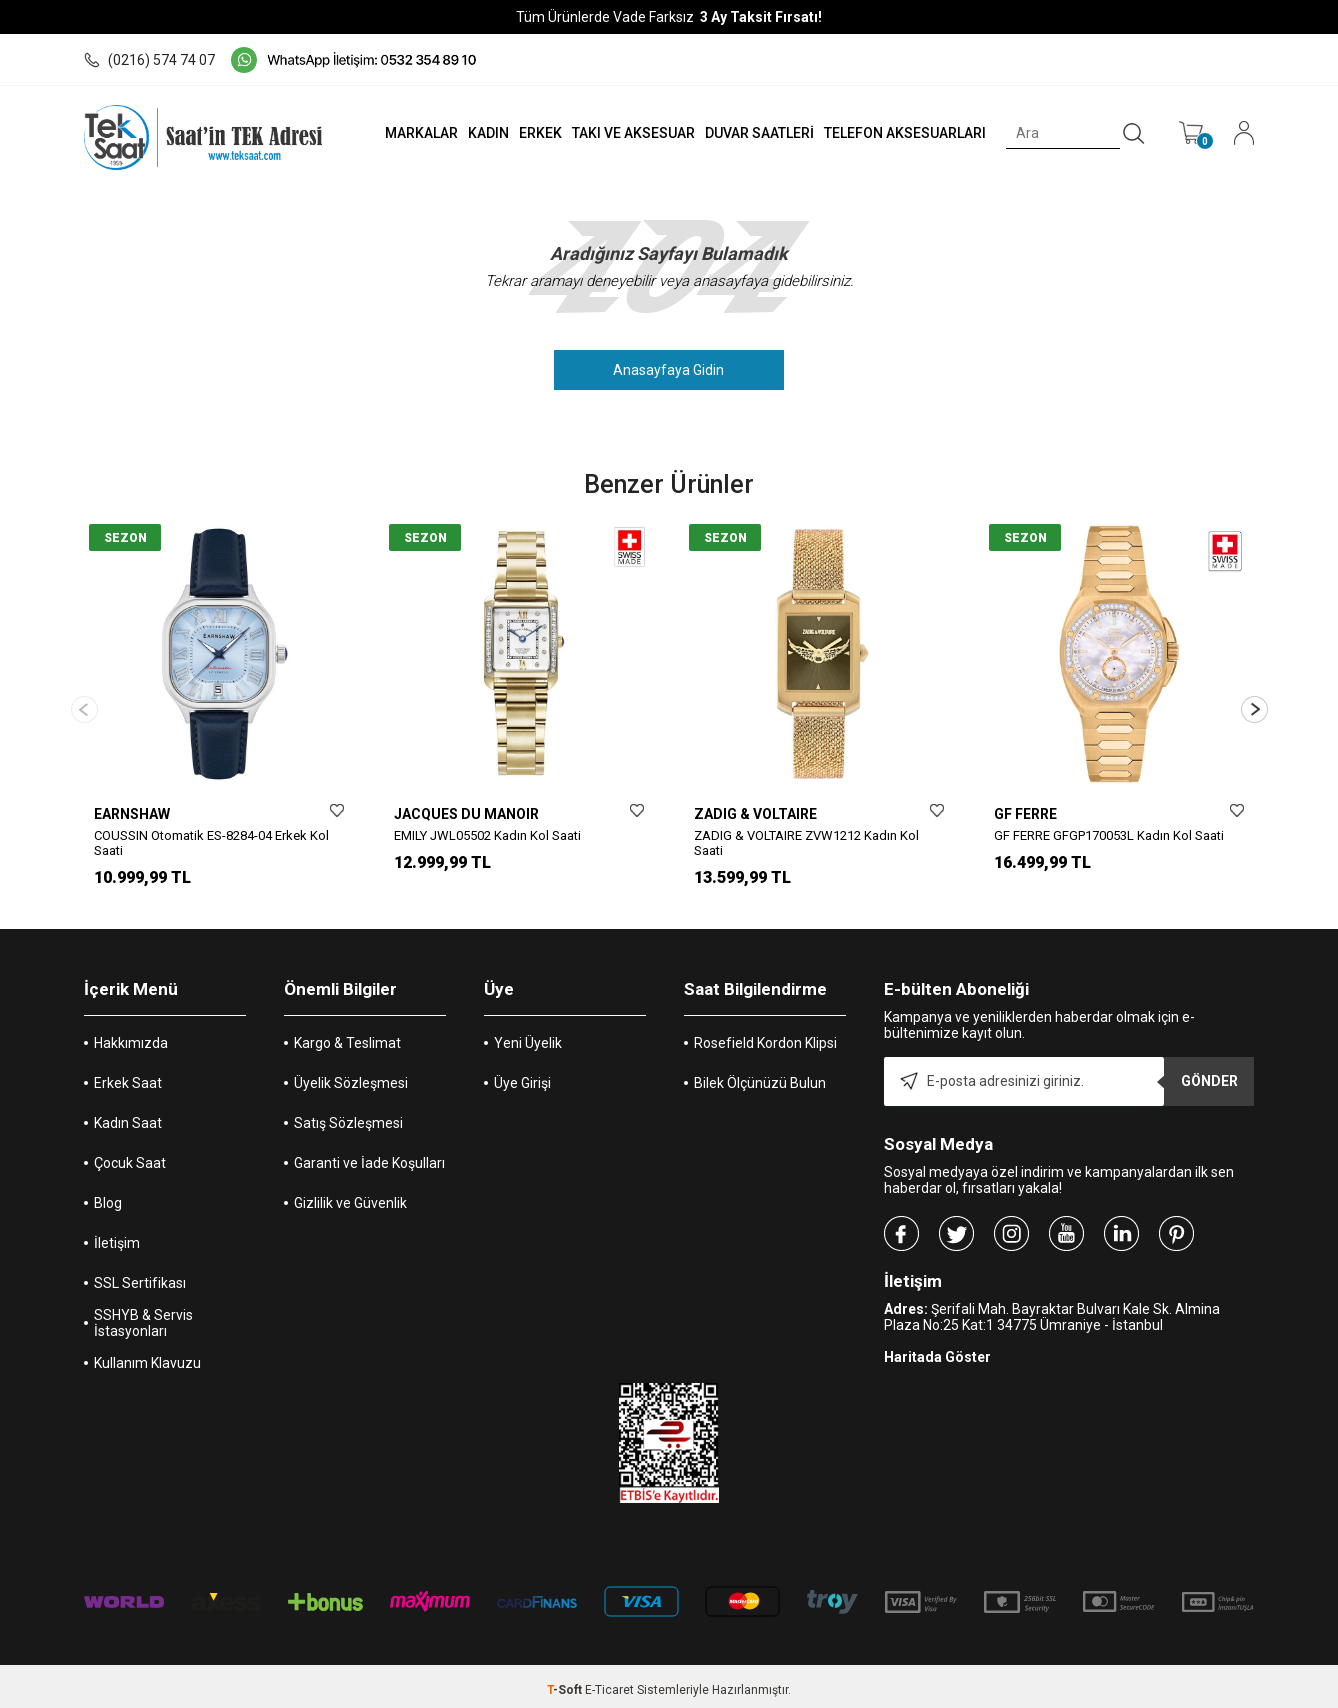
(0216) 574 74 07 (149, 60)
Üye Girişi (522, 1076)
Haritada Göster (937, 1350)
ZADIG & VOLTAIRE (755, 814)
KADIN (466, 133)
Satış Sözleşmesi (348, 1116)
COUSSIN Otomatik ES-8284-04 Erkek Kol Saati (211, 843)
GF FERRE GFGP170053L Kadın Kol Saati (1109, 835)
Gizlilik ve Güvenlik (350, 1196)
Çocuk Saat (130, 1156)
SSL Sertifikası (140, 1276)
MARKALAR (395, 133)
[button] (1254, 705)
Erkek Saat (128, 1076)
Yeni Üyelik (528, 1036)
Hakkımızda (131, 1036)
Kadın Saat (128, 1116)
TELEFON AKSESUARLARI (898, 133)
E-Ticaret (609, 1683)
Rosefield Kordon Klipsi (765, 1036)
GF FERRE (1025, 814)
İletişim (117, 1236)
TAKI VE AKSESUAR (618, 133)
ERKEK (522, 133)
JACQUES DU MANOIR (466, 814)
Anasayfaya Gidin (669, 370)
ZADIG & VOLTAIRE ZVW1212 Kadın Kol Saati (806, 843)
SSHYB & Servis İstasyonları (143, 1316)
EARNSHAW (132, 814)
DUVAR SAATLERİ (748, 133)
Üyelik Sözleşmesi (351, 1076)
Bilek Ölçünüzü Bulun (760, 1076)
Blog (108, 1196)
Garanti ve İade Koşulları (369, 1156)
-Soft (566, 1683)
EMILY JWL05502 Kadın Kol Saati (487, 835)
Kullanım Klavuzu (147, 1356)
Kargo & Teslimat (347, 1036)
